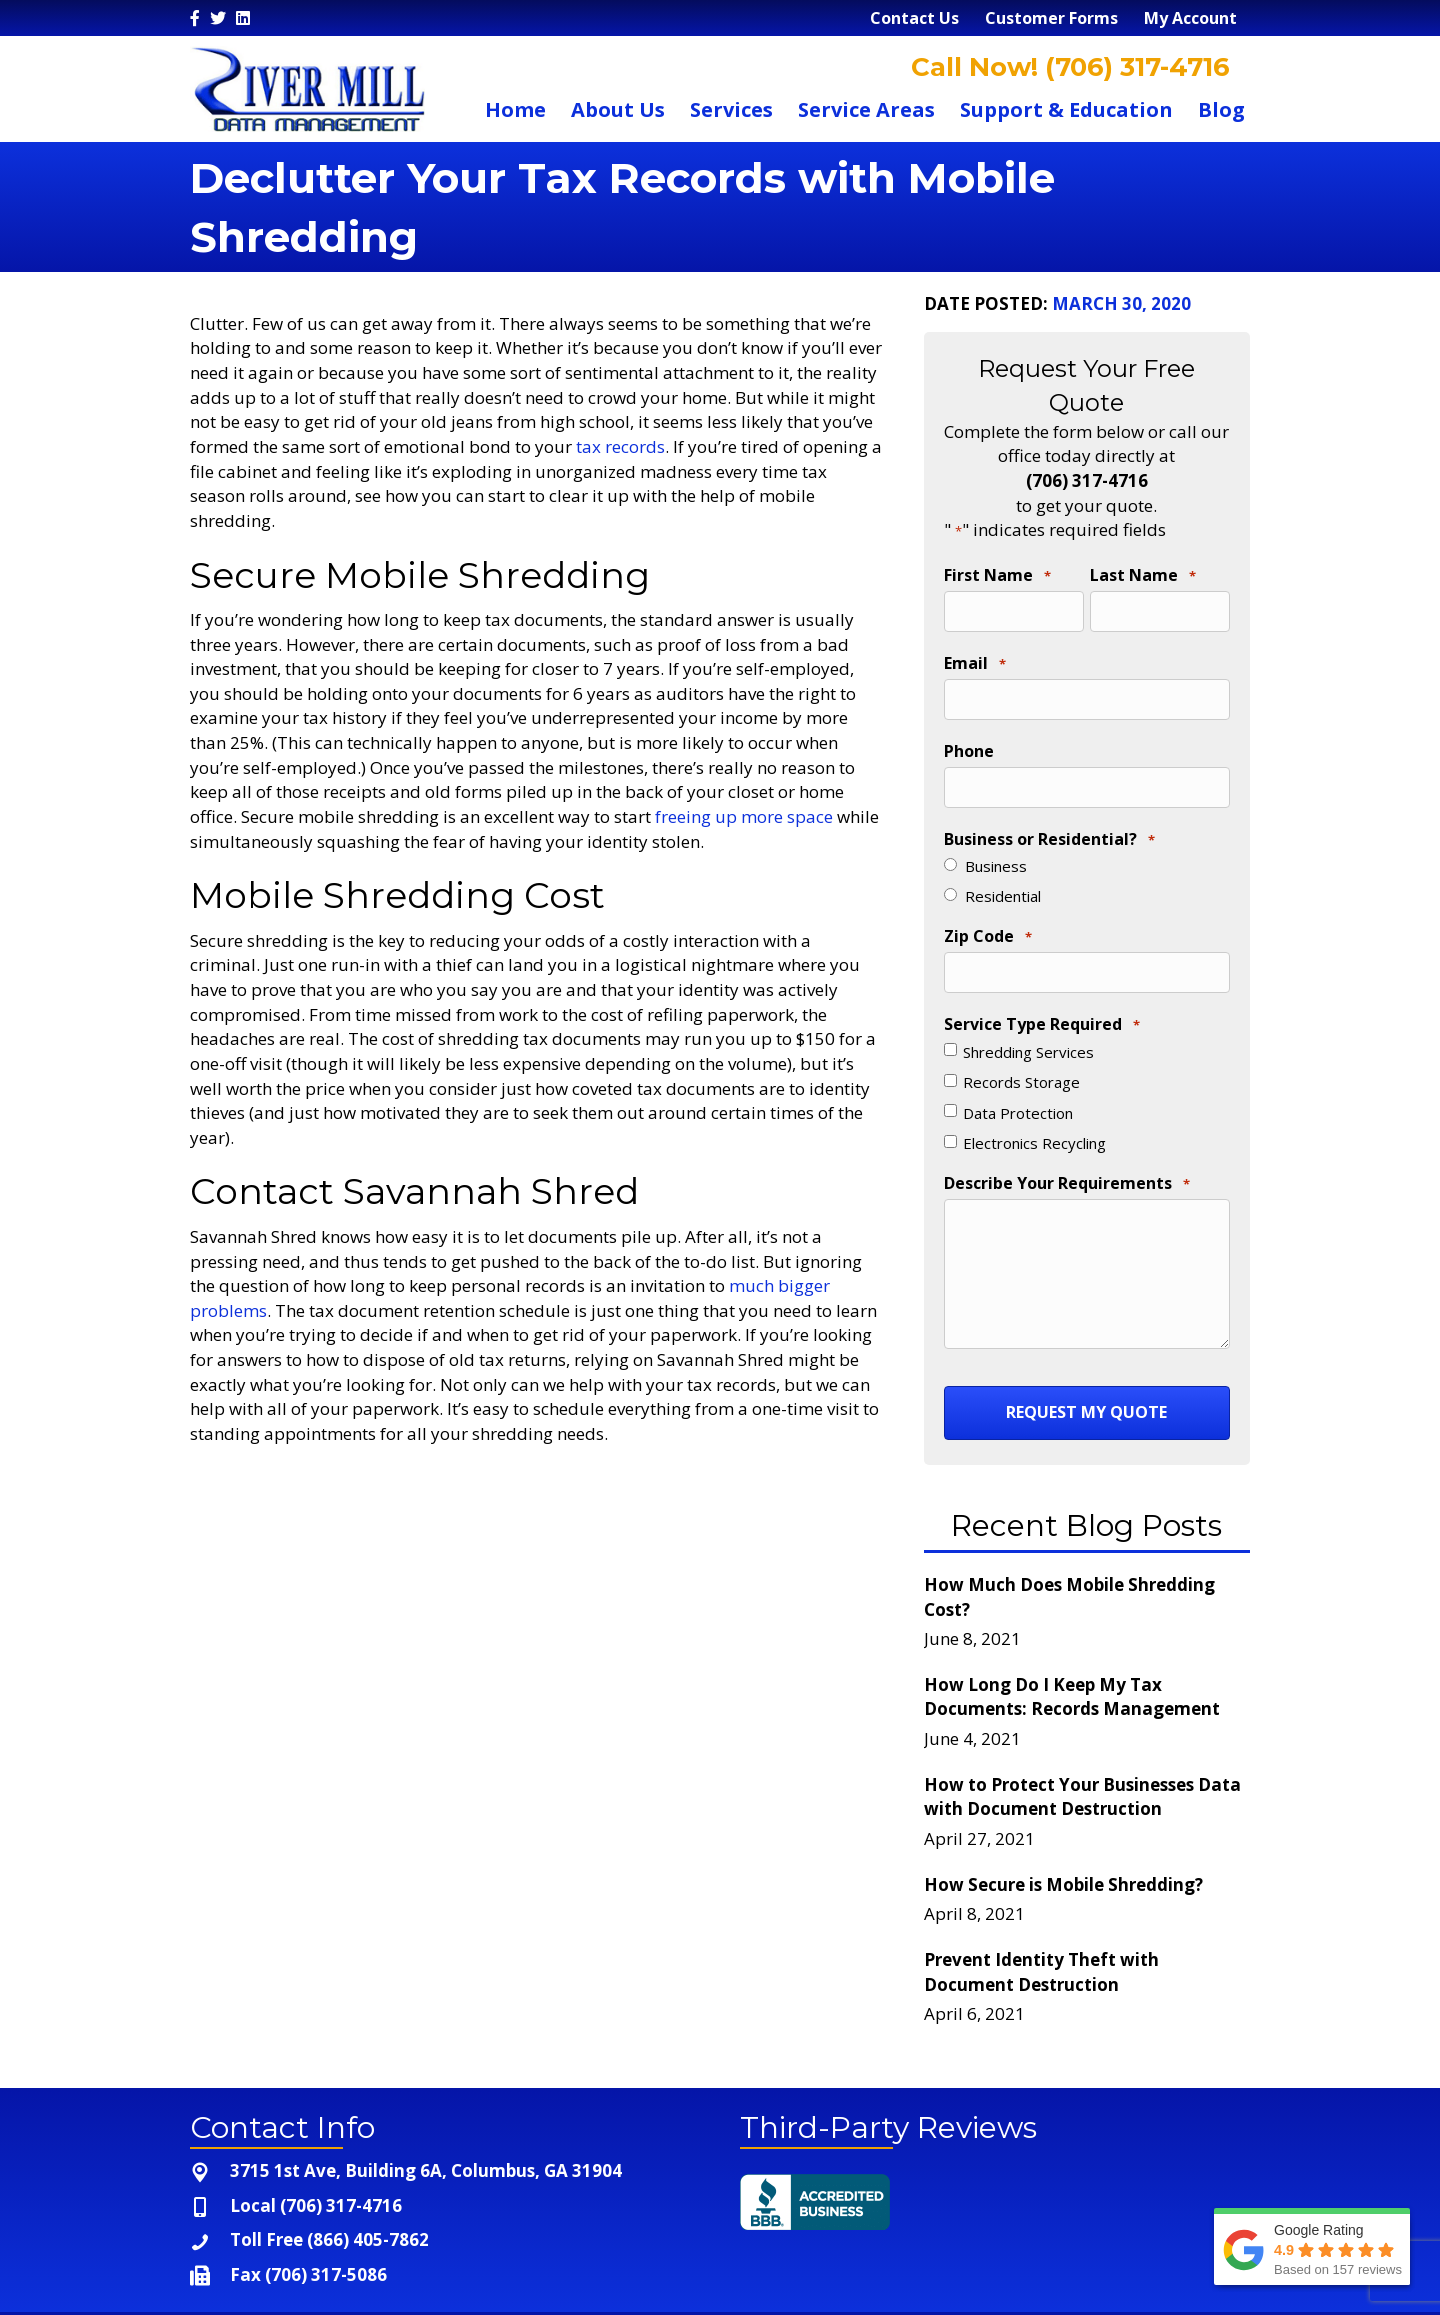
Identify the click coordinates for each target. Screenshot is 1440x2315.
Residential (1003, 868)
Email (975, 654)
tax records (620, 446)
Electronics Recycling (1034, 1106)
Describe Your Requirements (1067, 1147)
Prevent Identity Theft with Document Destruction (1041, 1926)
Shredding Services (1028, 1014)
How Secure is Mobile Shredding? (1063, 1837)
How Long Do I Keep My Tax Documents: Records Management (1072, 1651)
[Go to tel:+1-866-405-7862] (445, 2194)
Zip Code (988, 909)
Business (996, 838)
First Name (997, 576)
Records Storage (1021, 1045)
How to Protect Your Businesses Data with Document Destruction (1082, 1751)
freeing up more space (744, 816)
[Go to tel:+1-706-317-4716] (445, 2159)
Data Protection (1018, 1075)
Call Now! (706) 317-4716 (1067, 67)
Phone (969, 732)
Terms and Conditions (1157, 2291)
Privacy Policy (991, 2291)
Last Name (1143, 576)
